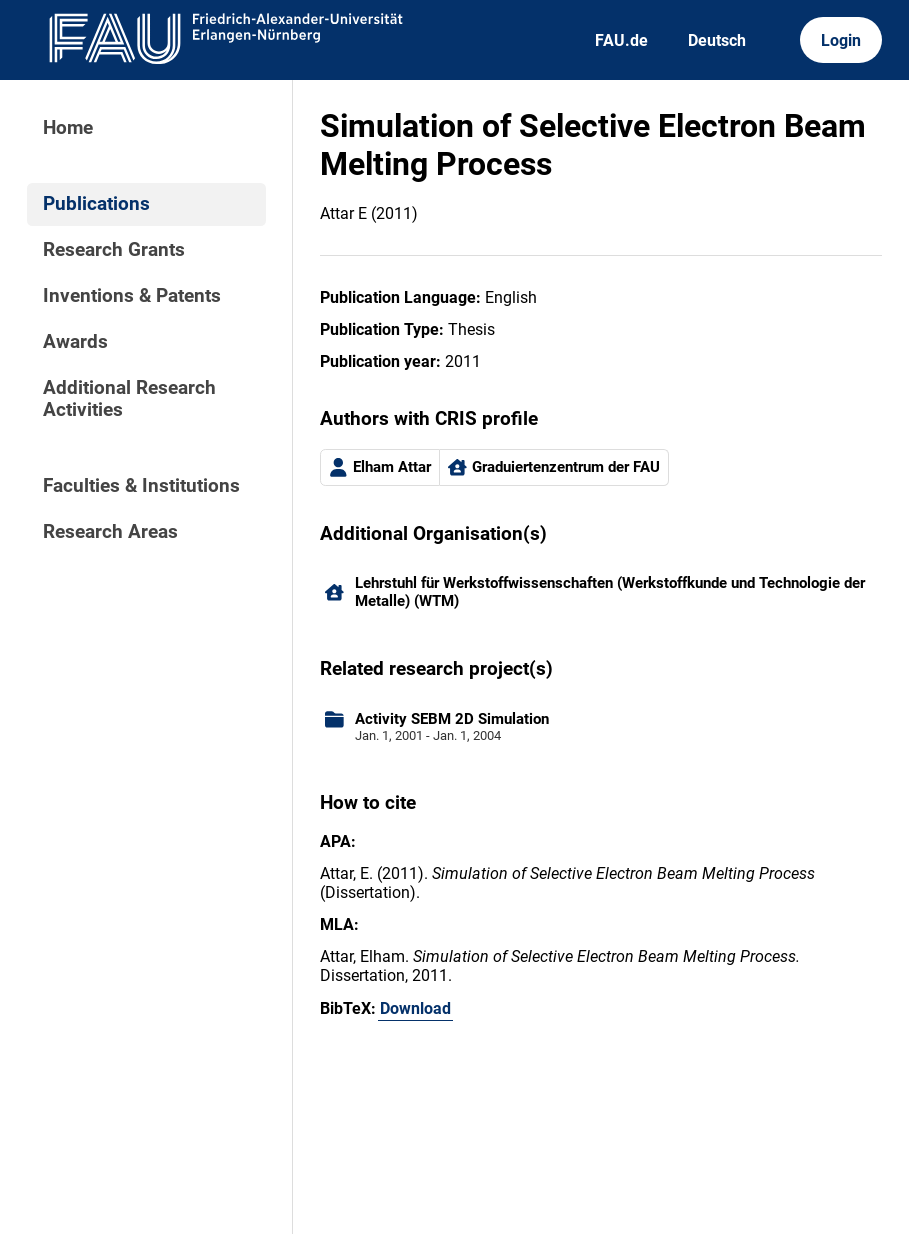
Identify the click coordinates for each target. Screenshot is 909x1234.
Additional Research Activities (129, 399)
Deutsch (717, 40)
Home (68, 128)
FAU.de (621, 40)
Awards (75, 342)
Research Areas (110, 532)
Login (841, 40)
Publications (96, 204)
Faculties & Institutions (141, 486)
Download (415, 1008)
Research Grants (114, 250)
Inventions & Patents (132, 296)
